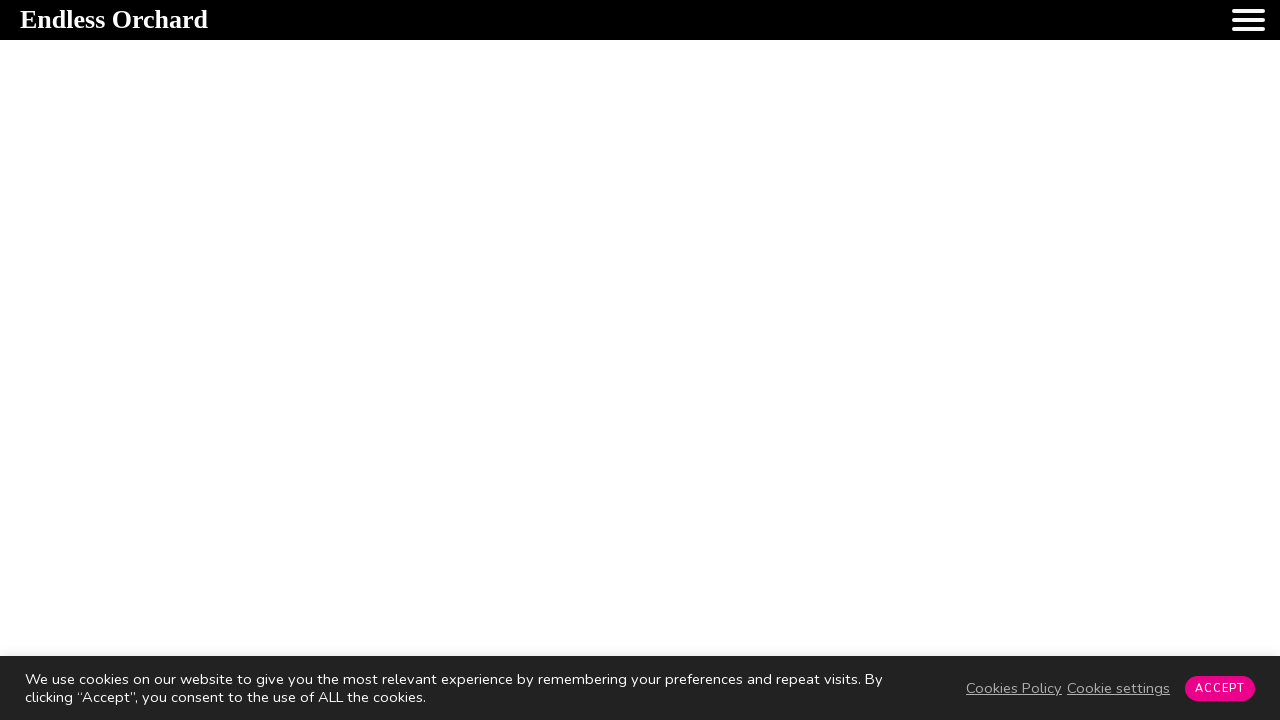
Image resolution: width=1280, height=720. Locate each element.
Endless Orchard (114, 19)
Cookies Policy (1014, 688)
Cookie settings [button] (1118, 688)
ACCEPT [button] (1220, 688)
